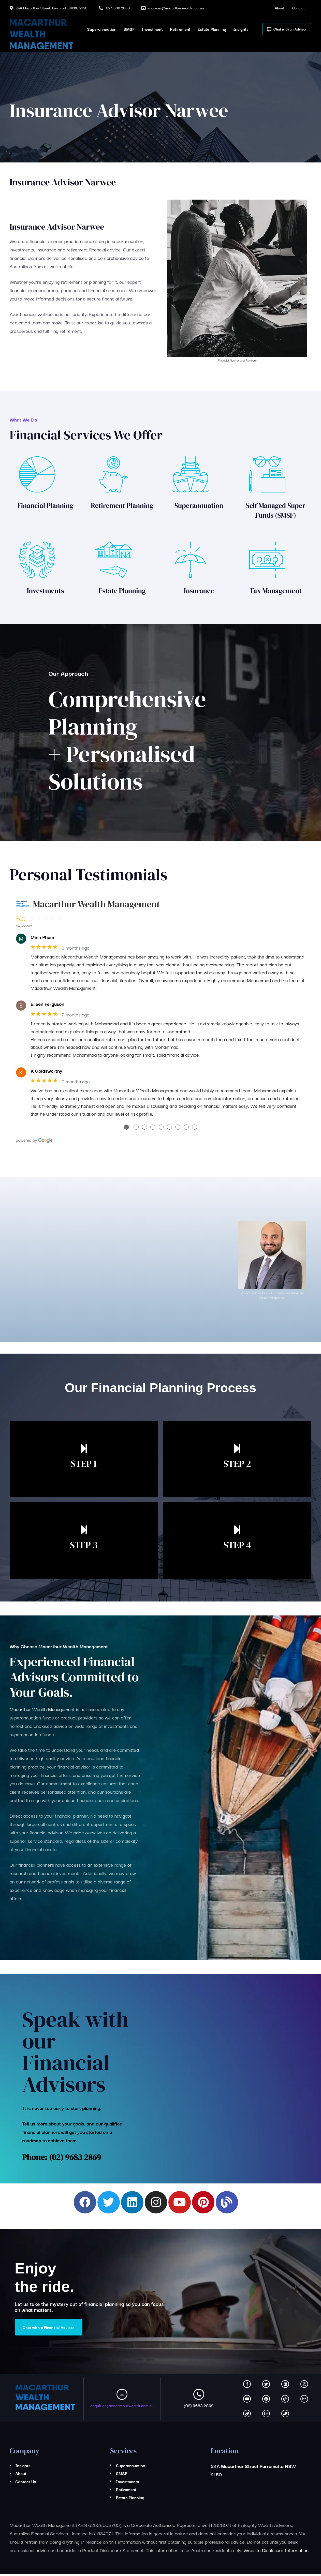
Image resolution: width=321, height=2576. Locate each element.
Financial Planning (45, 505)
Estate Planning (122, 590)
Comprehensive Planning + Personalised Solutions (127, 740)
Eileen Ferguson (47, 1003)
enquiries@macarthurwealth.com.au (176, 8)
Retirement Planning (122, 505)
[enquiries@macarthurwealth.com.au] (121, 2396)
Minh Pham (42, 937)
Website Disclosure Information (276, 2552)
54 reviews (24, 925)
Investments (45, 590)
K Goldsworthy (46, 1070)
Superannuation (198, 505)
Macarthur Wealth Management (42, 1709)
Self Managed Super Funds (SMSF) (275, 510)
